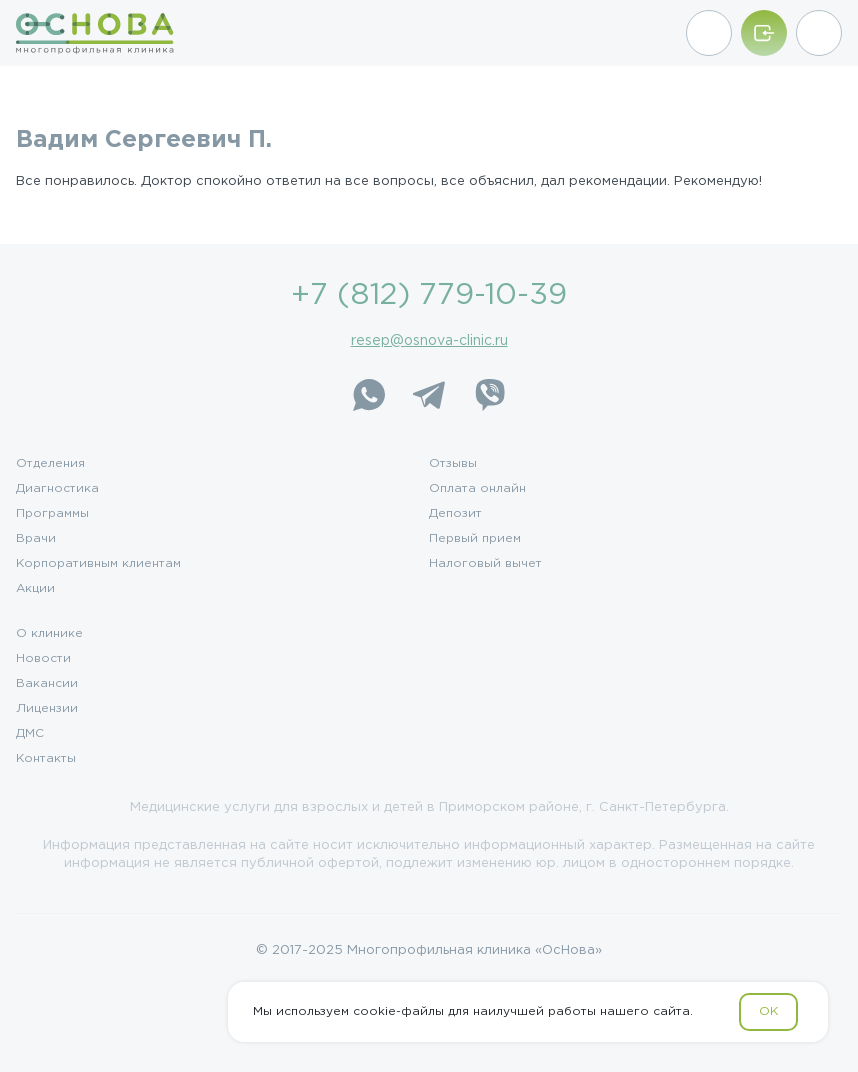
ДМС (30, 734)
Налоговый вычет (485, 564)
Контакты (46, 759)
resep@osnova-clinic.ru (429, 341)
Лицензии (47, 709)
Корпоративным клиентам (98, 564)
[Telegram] (429, 395)
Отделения (50, 464)
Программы (52, 514)
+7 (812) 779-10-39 (429, 295)
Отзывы (453, 464)
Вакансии (47, 684)
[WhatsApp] (369, 395)
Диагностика (57, 489)
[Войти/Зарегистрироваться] (764, 33)
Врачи (36, 539)
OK (768, 1011)
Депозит (455, 514)
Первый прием (475, 539)
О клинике (49, 634)
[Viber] (489, 395)
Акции (35, 589)
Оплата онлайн (477, 489)
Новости (43, 659)
